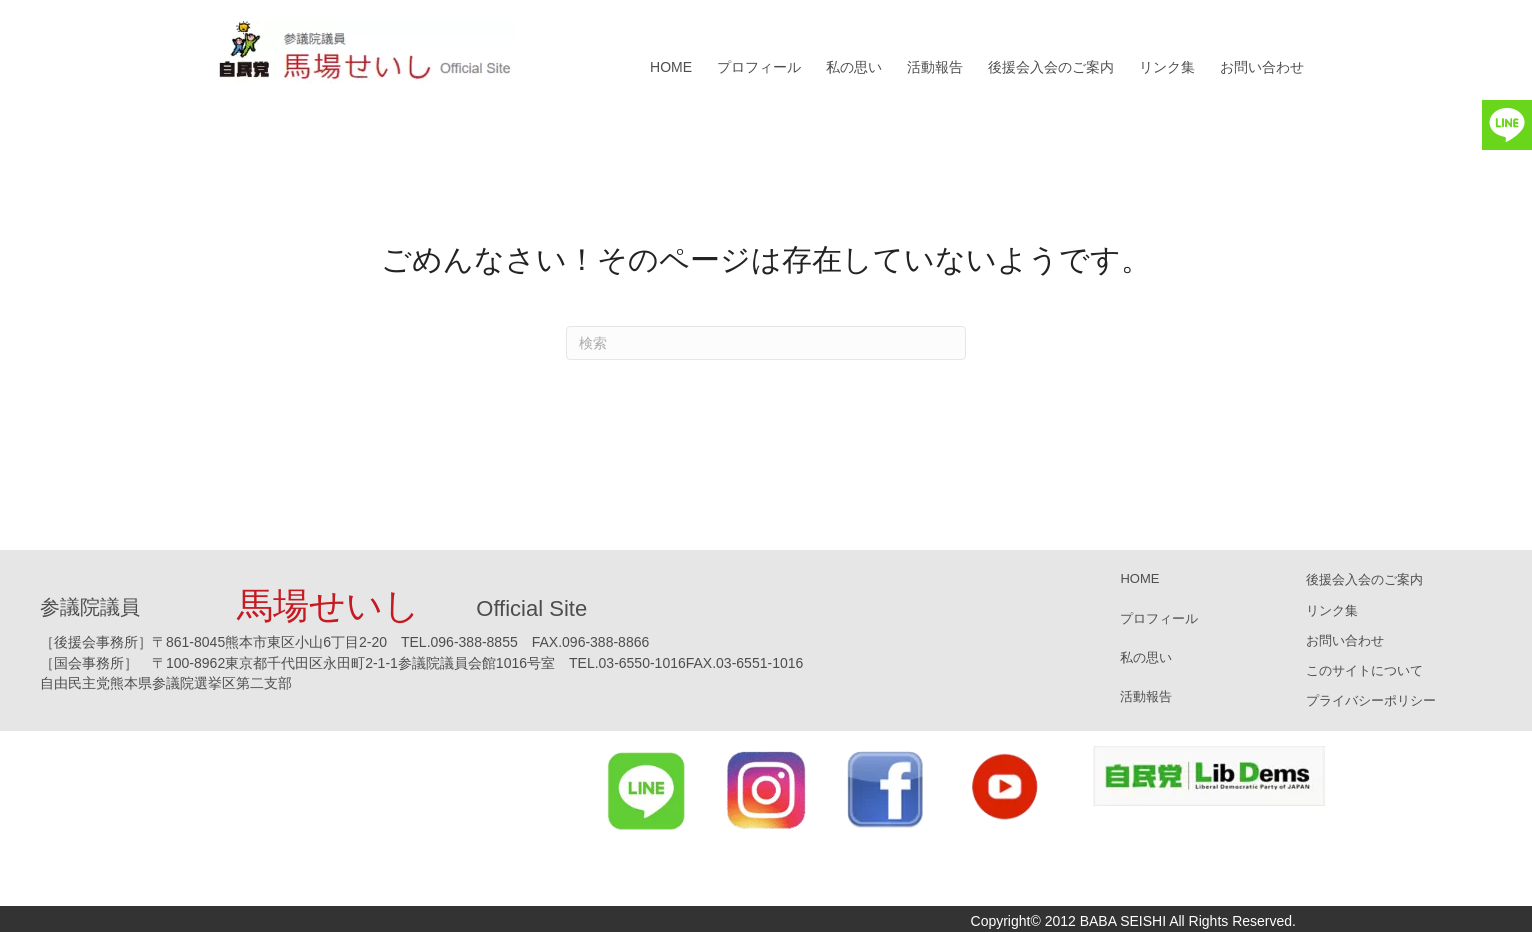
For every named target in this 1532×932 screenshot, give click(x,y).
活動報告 (935, 67)
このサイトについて (1364, 670)
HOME (671, 67)
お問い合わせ (1262, 67)
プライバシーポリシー (1371, 700)
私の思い (854, 67)
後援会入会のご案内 (1051, 67)
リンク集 (1167, 67)
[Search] (766, 343)
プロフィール (759, 67)
